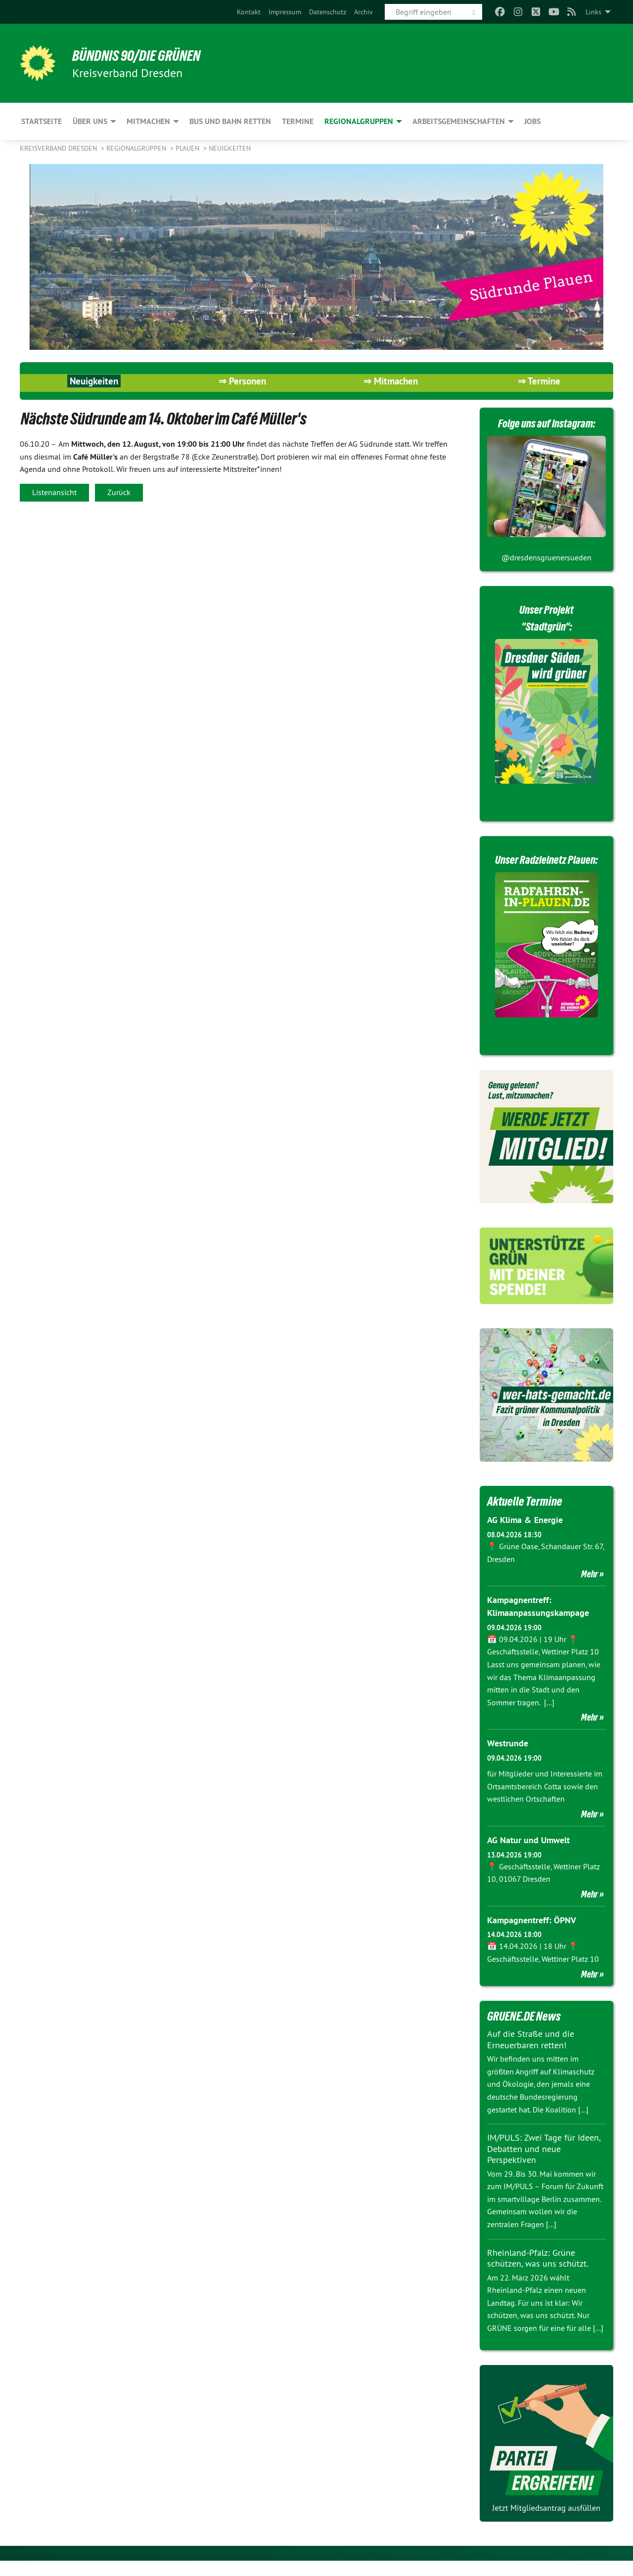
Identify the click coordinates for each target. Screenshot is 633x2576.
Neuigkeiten (230, 148)
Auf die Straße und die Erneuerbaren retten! (530, 2054)
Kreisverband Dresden (59, 148)
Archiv (363, 11)
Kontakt (249, 11)
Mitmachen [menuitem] (148, 121)
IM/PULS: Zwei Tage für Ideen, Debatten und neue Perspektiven (543, 2164)
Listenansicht (54, 492)
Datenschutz (327, 11)
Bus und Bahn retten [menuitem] (230, 121)
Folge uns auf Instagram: (546, 423)
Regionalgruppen (137, 148)
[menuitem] (249, 12)
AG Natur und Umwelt (528, 1855)
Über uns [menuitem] (90, 121)
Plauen (188, 148)
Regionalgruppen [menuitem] (358, 121)
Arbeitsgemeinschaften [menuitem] (458, 121)
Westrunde (507, 1759)
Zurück (119, 492)
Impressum (285, 11)
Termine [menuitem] (298, 121)
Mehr (589, 1590)
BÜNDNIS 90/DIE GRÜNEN (141, 55)
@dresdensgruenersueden (546, 557)
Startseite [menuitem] (41, 121)
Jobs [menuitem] (532, 121)
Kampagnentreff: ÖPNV (531, 1935)
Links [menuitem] (593, 11)
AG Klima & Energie (525, 1536)
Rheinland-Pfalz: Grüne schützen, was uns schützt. (537, 2273)
